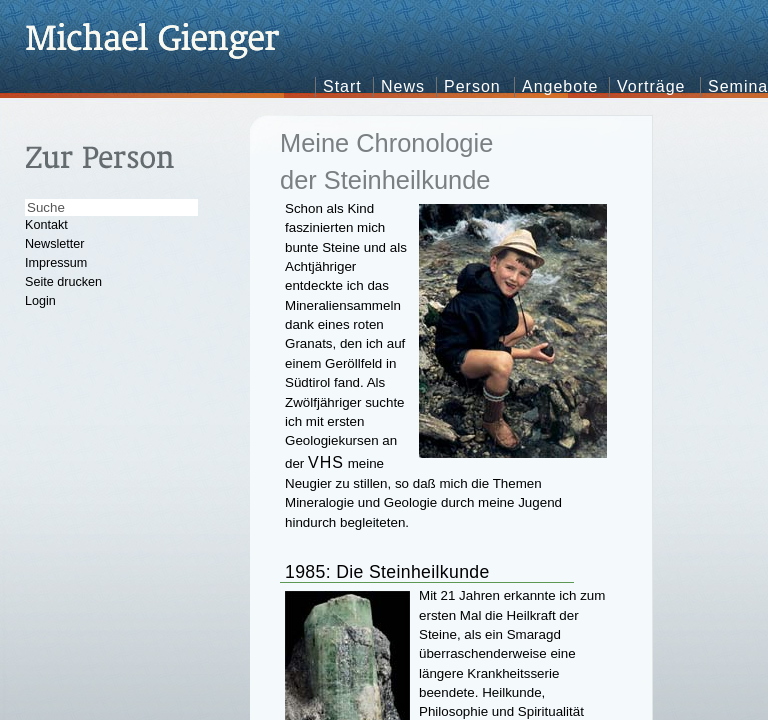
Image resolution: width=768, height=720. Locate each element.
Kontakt (46, 225)
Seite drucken (63, 282)
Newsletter (55, 244)
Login (40, 301)
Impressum (56, 263)
